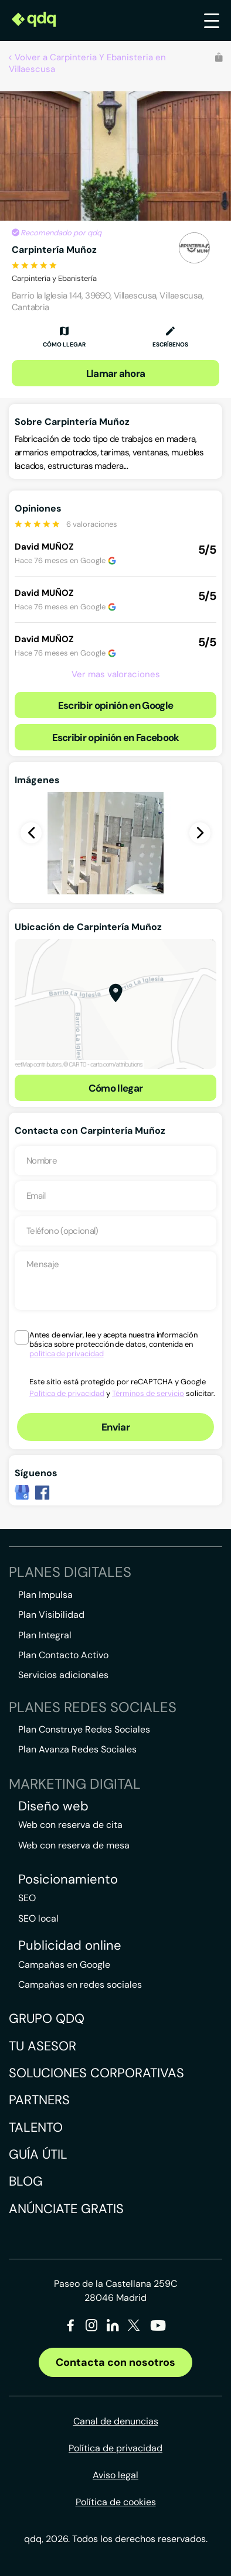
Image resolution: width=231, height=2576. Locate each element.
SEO (27, 1898)
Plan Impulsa (45, 1595)
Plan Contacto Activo (63, 1655)
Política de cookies (116, 2502)
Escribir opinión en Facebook (115, 737)
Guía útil (38, 2154)
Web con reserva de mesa (74, 1845)
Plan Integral (45, 1635)
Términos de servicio (148, 1393)
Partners (39, 2099)
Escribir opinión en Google (115, 705)
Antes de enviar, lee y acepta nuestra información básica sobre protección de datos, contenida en (113, 1344)
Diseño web (53, 1806)
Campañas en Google (64, 1964)
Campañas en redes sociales (80, 1984)
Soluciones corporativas (96, 2072)
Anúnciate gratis (66, 2208)
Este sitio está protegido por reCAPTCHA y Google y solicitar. (122, 1387)
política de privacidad (66, 1354)
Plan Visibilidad (51, 1614)
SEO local (38, 1918)
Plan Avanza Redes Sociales (77, 1749)
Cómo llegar (116, 1088)
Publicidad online (69, 1945)
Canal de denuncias (115, 2421)
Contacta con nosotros (115, 2362)
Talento (36, 2127)
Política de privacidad (66, 1393)
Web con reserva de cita (70, 1825)
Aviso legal (115, 2475)
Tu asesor (42, 2046)
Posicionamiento (68, 1879)
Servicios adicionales (63, 1675)
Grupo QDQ (46, 2018)
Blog (26, 2181)
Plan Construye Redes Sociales (84, 1729)
